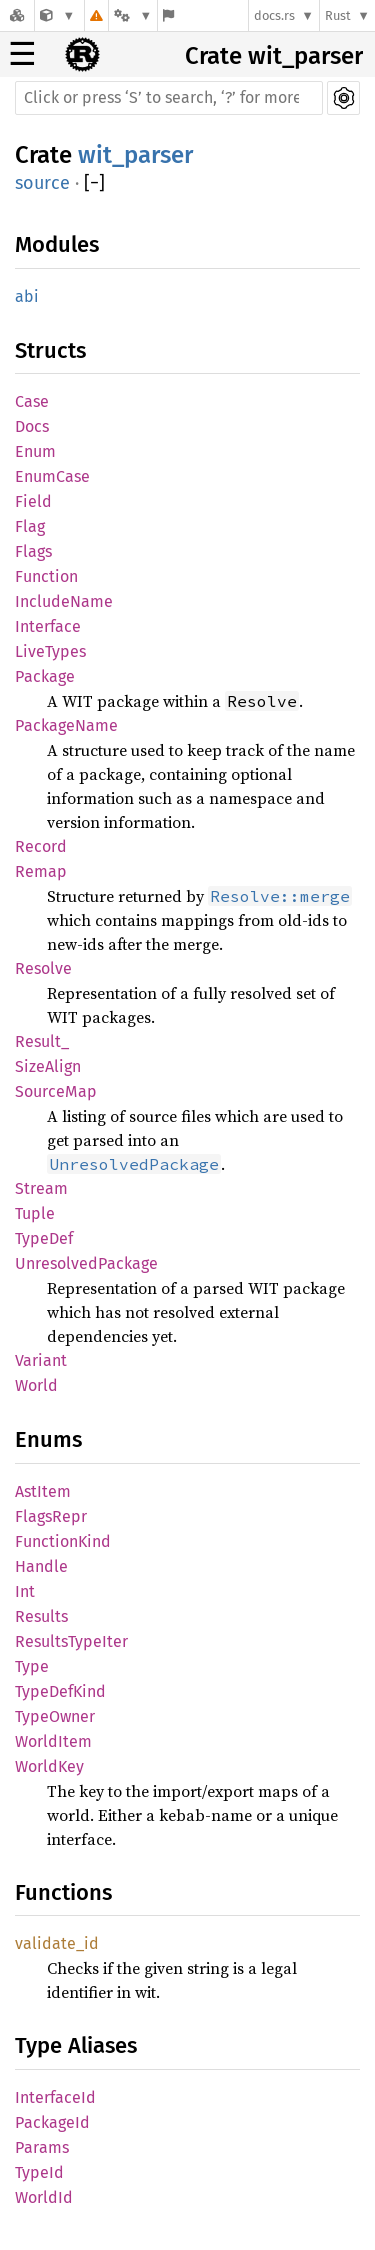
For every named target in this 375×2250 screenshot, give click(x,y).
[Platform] (133, 15)
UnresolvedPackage (86, 1263)
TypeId (39, 2172)
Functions (63, 1892)
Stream (41, 1188)
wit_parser (135, 155)
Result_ (42, 1041)
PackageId (52, 2122)
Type (32, 1666)
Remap (41, 871)
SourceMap (56, 1091)
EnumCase (52, 476)
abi (27, 296)
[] (94, 183)
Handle (41, 1566)
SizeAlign (48, 1066)
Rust (338, 15)
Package (45, 676)
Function (46, 576)
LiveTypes (50, 651)
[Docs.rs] (17, 15)
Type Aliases (76, 2045)
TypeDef (44, 1238)
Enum (35, 451)
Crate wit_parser (274, 56)
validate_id (57, 1943)
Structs (50, 350)
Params (42, 2147)
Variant (41, 1360)
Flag (30, 526)
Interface (48, 626)
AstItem (43, 1491)
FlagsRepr (51, 1516)
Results (41, 1616)
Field (33, 501)
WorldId (44, 2197)
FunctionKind (63, 1541)
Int (25, 1591)
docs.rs (274, 15)
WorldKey (49, 1766)
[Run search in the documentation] (169, 98)
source (42, 183)
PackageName (66, 725)
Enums (48, 1439)
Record (41, 846)
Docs (32, 426)
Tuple (35, 1213)
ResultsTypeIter (71, 1641)
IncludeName (64, 601)
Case (32, 401)
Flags (33, 551)
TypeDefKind (60, 1691)
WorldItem (53, 1741)
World (36, 1385)
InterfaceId (55, 2097)
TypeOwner (55, 1716)
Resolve (43, 968)
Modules (57, 244)
